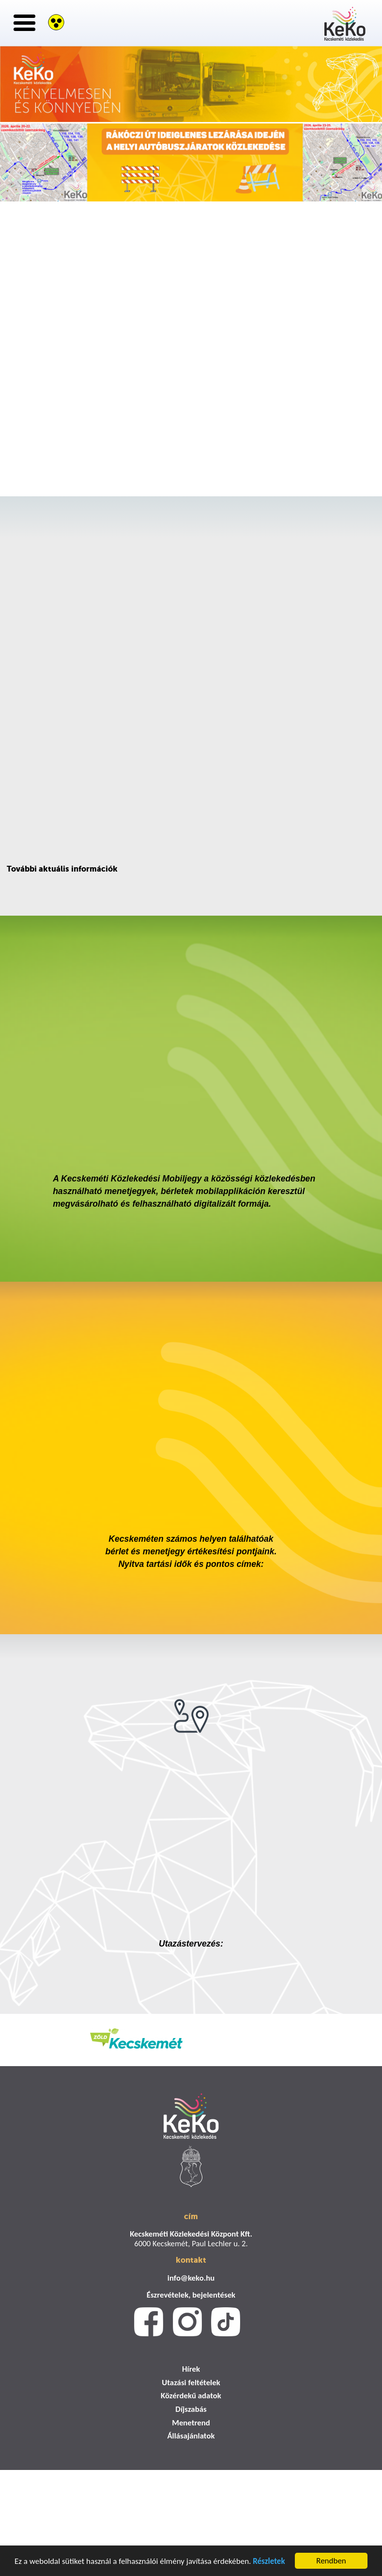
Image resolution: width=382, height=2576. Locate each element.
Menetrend (191, 2423)
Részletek (269, 2561)
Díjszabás (190, 2409)
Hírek (191, 2369)
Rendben (331, 2561)
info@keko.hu (191, 2278)
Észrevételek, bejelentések (191, 2295)
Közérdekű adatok (191, 2396)
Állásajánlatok (190, 2436)
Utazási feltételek (191, 2382)
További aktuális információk (62, 869)
